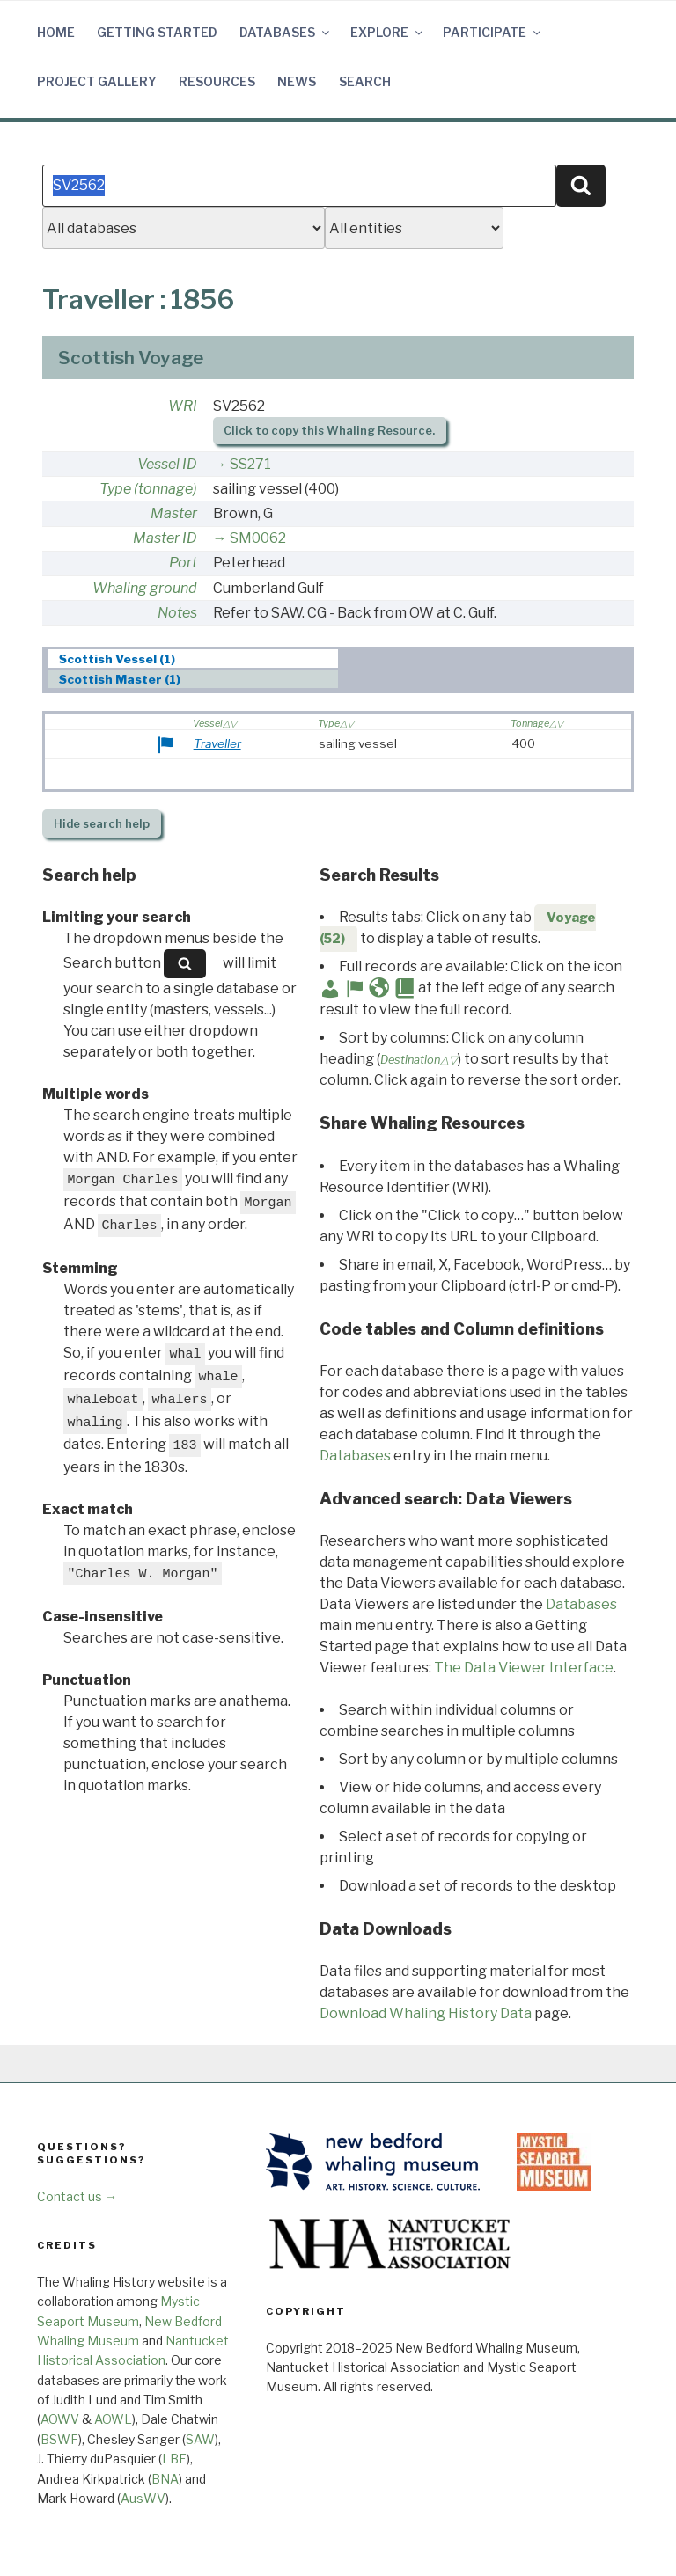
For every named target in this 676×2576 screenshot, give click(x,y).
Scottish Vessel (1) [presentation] (117, 659)
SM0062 (258, 538)
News (296, 81)
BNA (165, 2478)
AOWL (113, 2418)
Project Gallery (97, 81)
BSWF (59, 2439)
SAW (200, 2439)
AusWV (143, 2498)
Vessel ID (167, 464)
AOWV (59, 2418)
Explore (387, 32)
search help (102, 824)
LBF (174, 2458)
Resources (217, 81)
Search (365, 81)
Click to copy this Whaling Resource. (329, 430)
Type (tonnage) (148, 488)
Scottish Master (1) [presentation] (119, 680)
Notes (177, 612)
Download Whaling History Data (426, 2013)
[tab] (193, 658)
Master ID (165, 538)
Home (56, 32)
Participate (493, 32)
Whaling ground (144, 588)
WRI (182, 406)
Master (174, 513)
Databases (285, 32)
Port (183, 562)
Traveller (217, 743)
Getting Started (157, 32)
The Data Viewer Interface (524, 1667)
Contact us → (77, 2196)
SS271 (250, 464)
